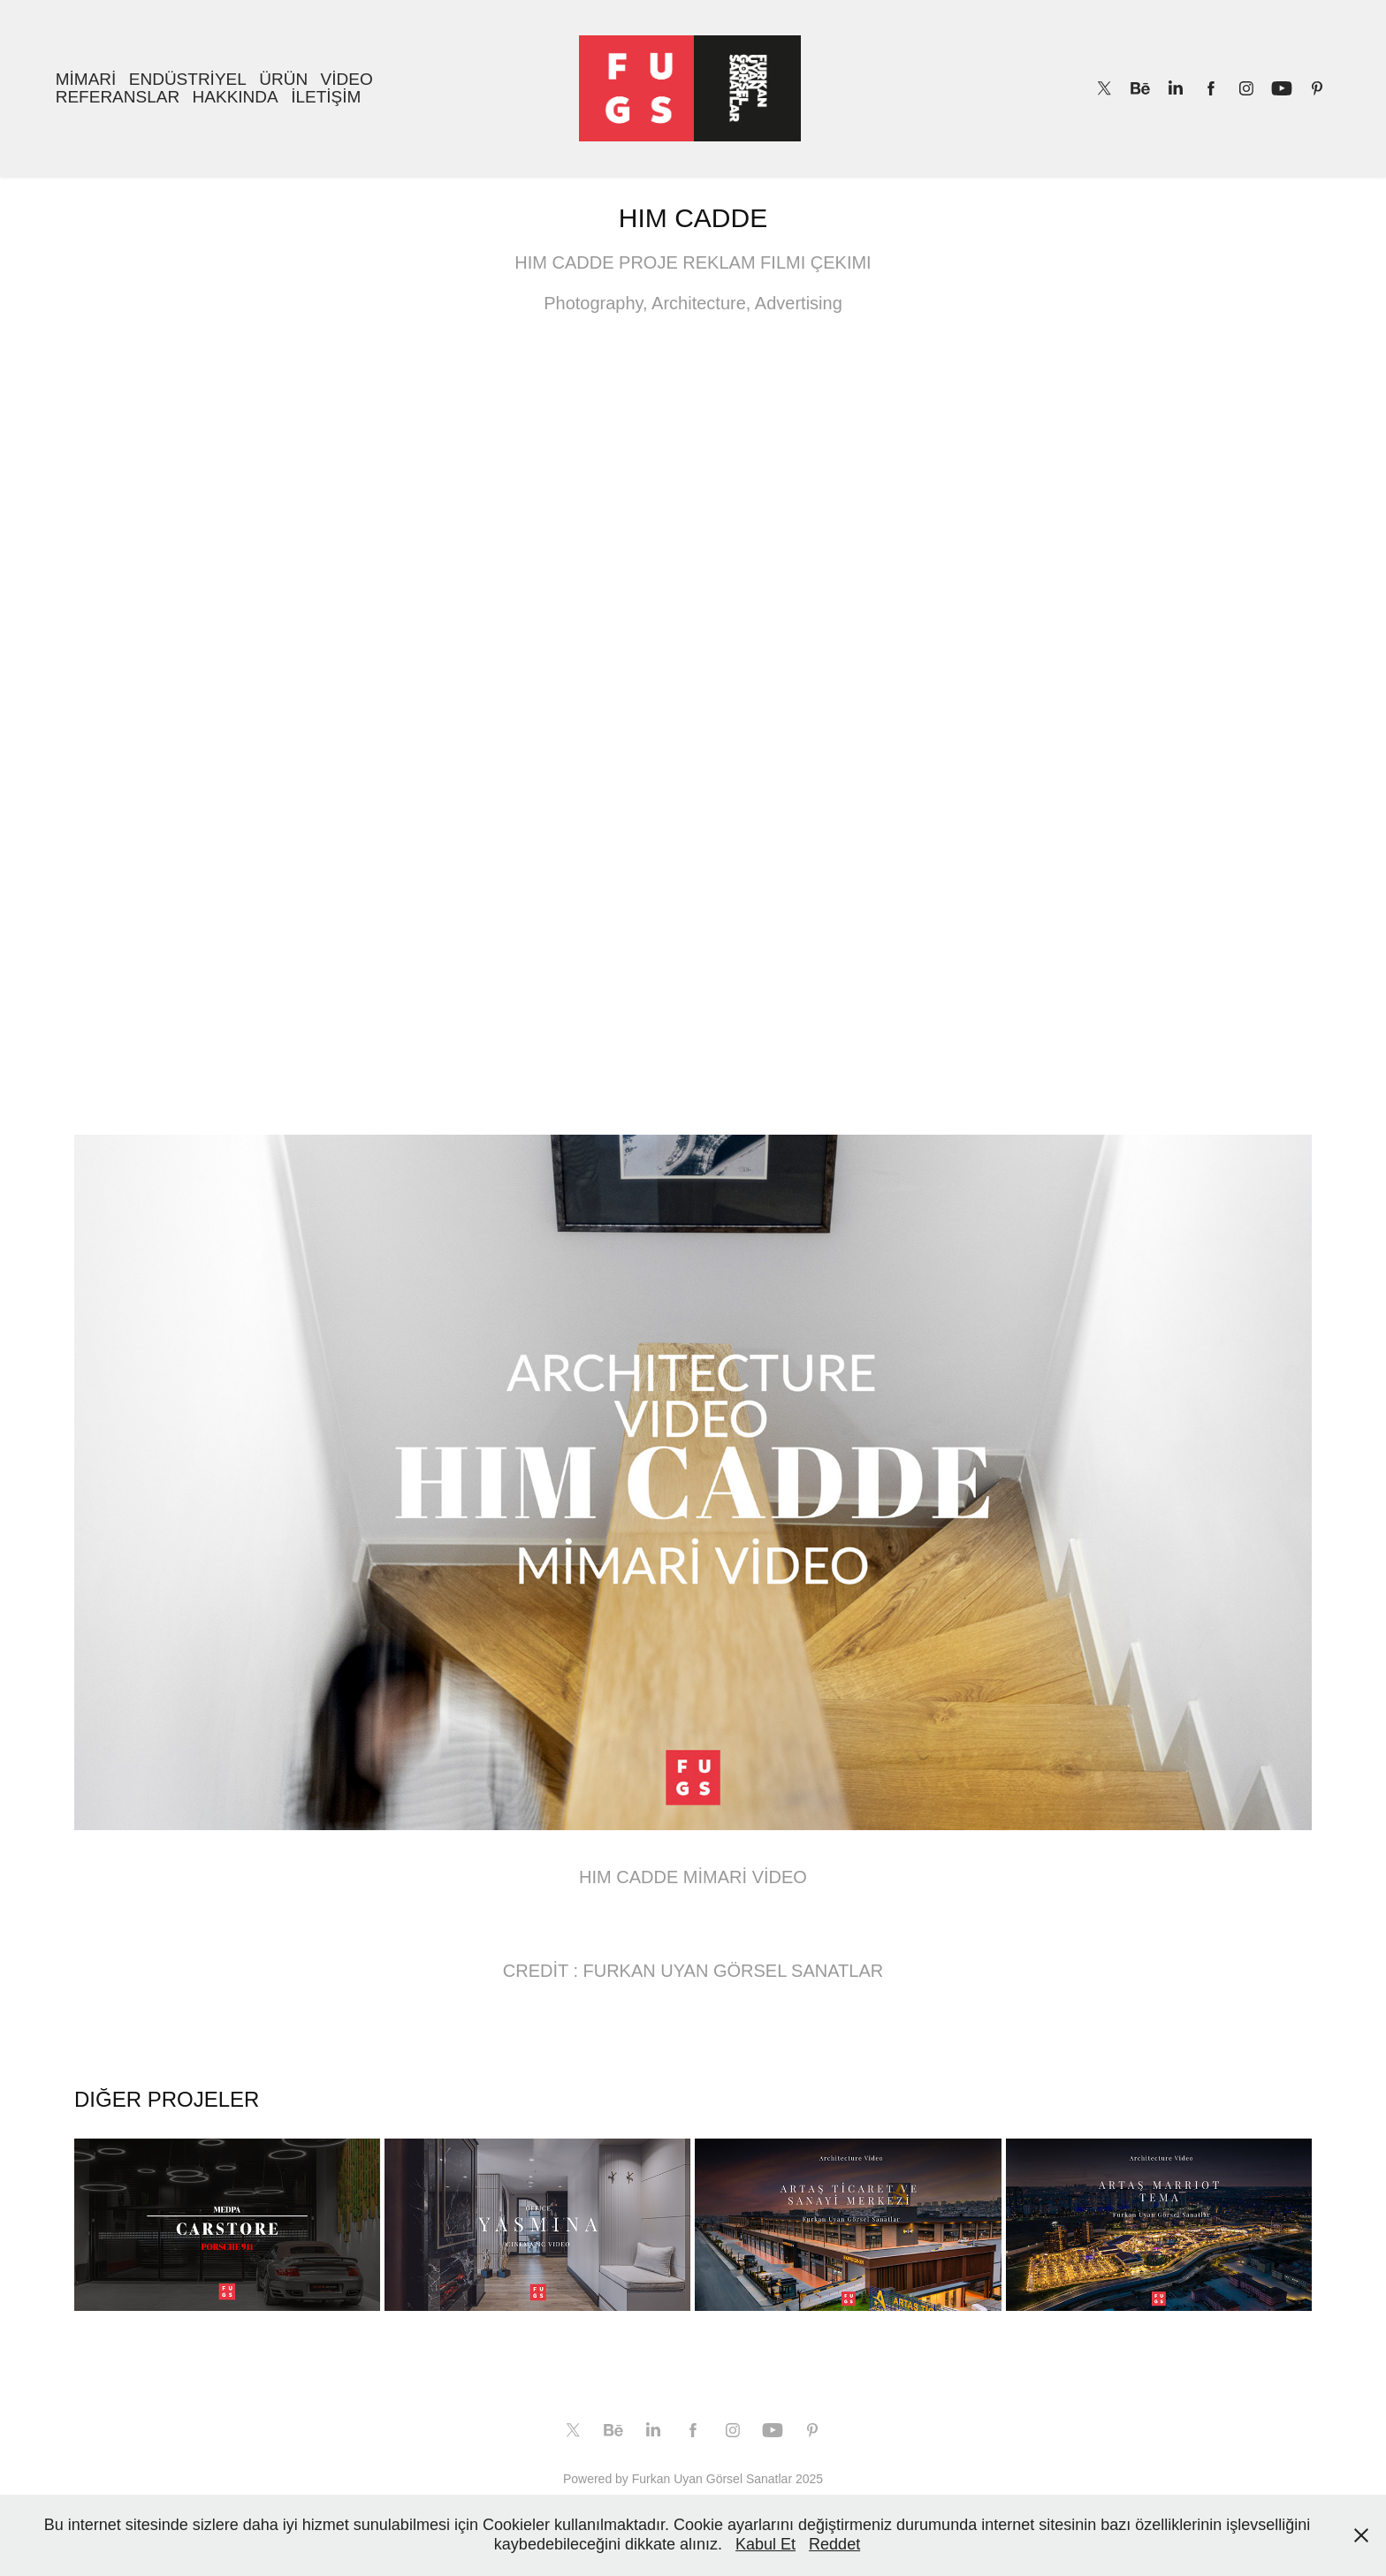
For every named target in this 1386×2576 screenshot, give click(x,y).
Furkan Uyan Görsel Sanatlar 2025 (727, 2479)
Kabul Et (765, 2544)
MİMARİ (86, 79)
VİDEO (347, 79)
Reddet (834, 2544)
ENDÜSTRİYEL (188, 79)
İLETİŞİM (326, 96)
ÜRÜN (283, 79)
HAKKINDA (235, 96)
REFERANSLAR (117, 96)
